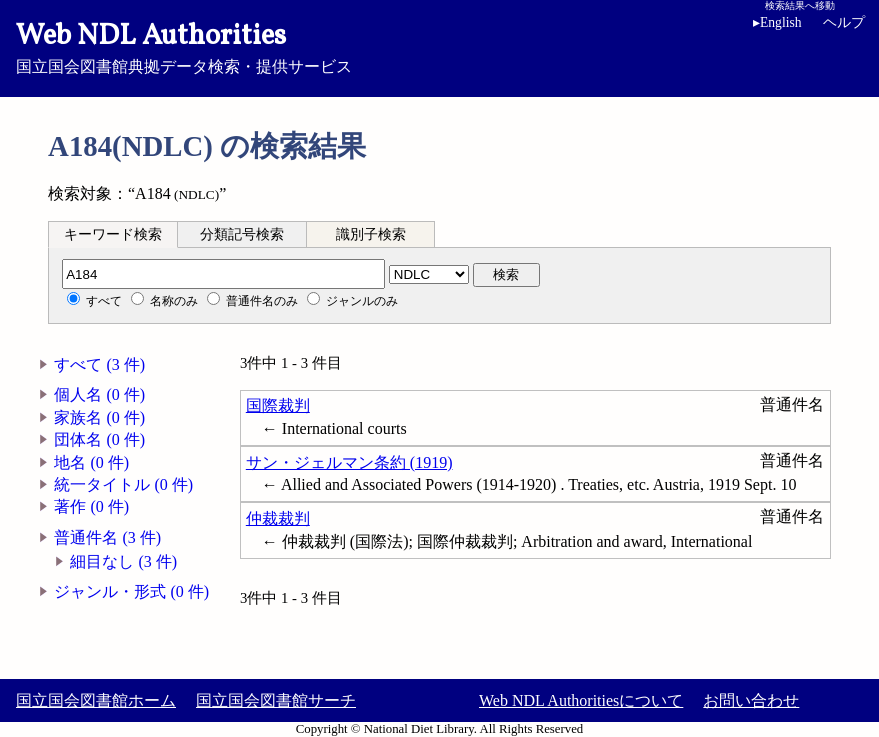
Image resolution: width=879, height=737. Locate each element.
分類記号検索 (242, 234)
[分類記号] (223, 274)
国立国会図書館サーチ (276, 700)
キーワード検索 (113, 234)
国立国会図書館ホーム (96, 700)
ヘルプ (844, 22)
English (777, 22)
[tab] (113, 234)
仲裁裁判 (278, 518)
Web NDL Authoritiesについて (581, 700)
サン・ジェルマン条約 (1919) (349, 462)
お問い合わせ (751, 700)
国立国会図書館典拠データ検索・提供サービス (439, 46)
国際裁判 (278, 405)
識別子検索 (371, 234)
